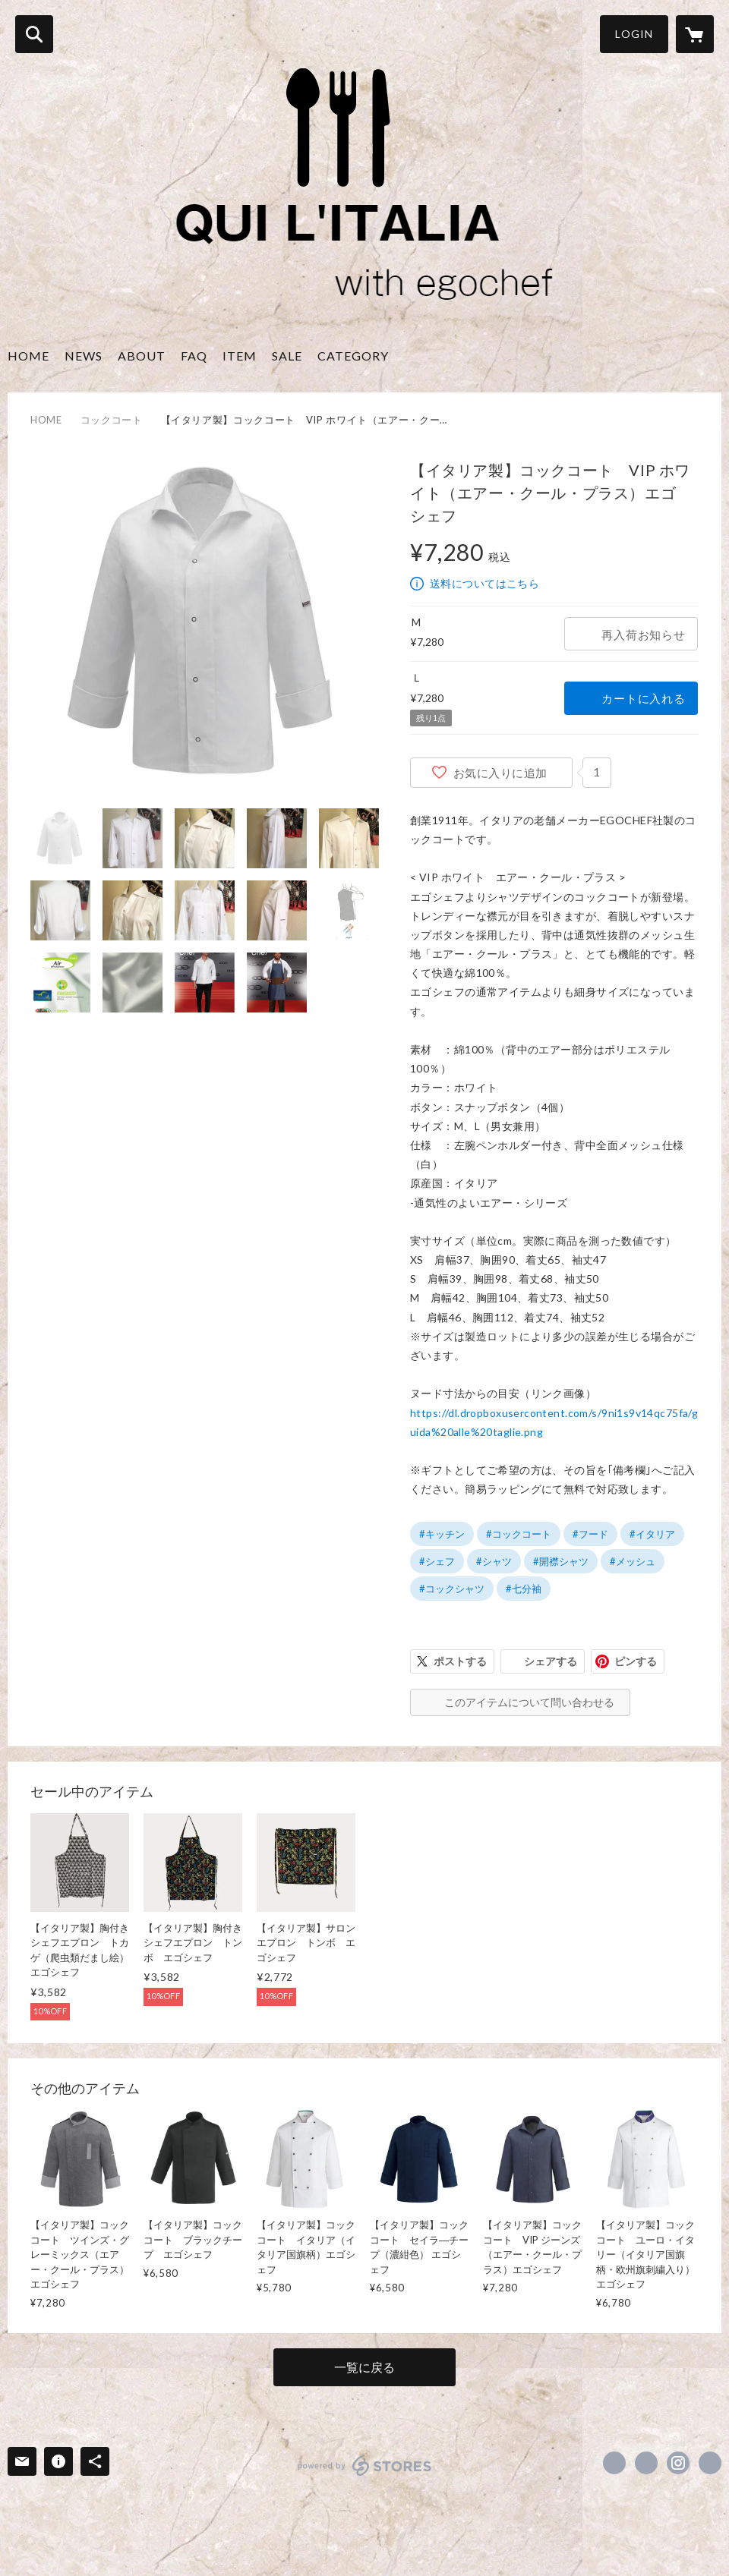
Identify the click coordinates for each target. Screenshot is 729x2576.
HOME (28, 355)
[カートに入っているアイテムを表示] (695, 34)
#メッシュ (632, 1561)
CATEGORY (353, 355)
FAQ (194, 355)
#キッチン (442, 1534)
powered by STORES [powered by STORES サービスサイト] (365, 2465)
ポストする (460, 1661)
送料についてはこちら (484, 583)
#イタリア (652, 1534)
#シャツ (494, 1561)
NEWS (84, 355)
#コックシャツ (451, 1588)
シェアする (550, 1661)
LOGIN (634, 33)
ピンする (635, 1661)
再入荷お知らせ (643, 634)
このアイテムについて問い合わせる (529, 1702)
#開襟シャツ (561, 1561)
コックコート (111, 420)
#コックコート (518, 1534)
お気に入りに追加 (500, 772)
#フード (590, 1534)
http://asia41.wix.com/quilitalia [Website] (710, 2463)
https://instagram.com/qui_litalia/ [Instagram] (678, 2463)
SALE (287, 355)
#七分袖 (523, 1588)
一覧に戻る (364, 2367)
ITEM (239, 355)
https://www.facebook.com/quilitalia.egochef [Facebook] (614, 2463)
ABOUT (142, 355)
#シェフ (437, 1561)
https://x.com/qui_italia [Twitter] (646, 2463)
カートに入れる (643, 698)
